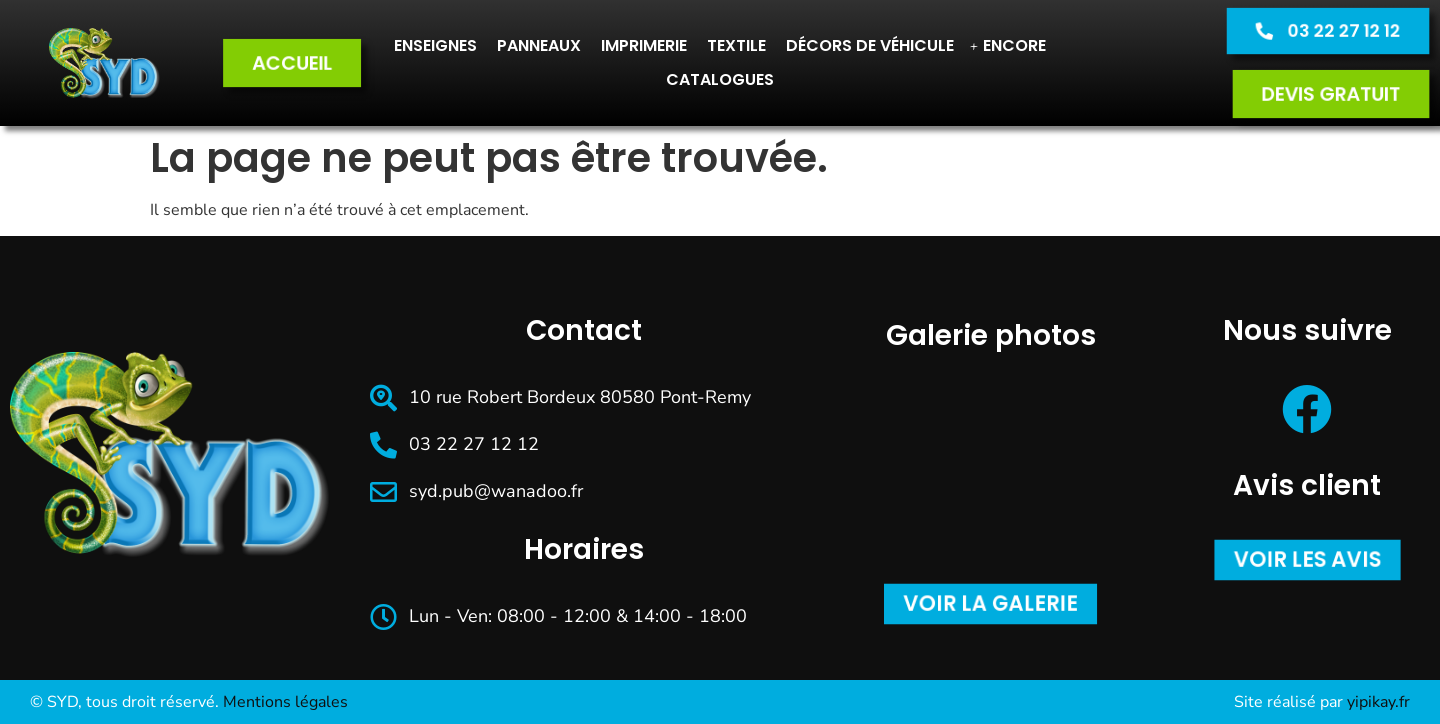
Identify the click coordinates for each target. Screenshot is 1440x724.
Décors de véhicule (870, 45)
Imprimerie (644, 45)
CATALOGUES (720, 79)
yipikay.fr (1378, 702)
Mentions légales (285, 702)
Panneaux (539, 45)
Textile (736, 45)
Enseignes (435, 45)
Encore (1008, 44)
